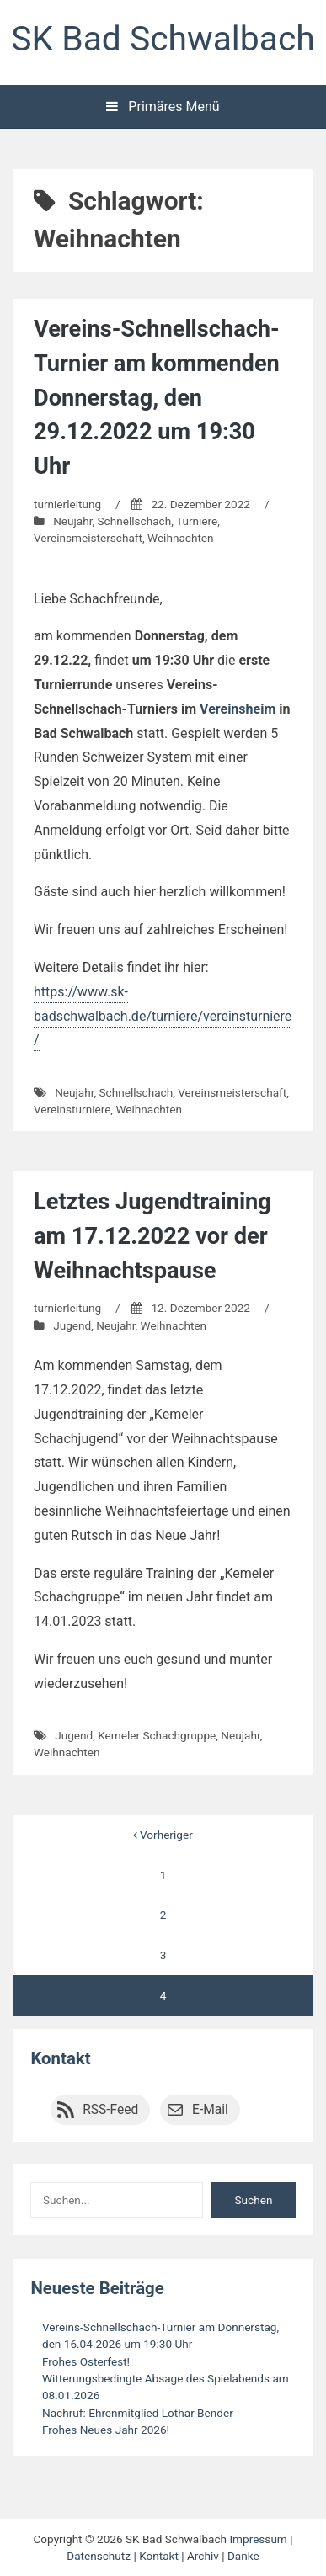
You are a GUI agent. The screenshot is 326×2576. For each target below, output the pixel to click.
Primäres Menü (162, 106)
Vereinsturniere (72, 1109)
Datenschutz (99, 2556)
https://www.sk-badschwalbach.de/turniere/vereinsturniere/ (162, 1016)
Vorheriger (162, 1834)
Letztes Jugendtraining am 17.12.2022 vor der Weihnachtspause (152, 1236)
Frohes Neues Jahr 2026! (105, 2429)
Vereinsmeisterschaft (88, 537)
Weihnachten (180, 537)
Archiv (203, 2556)
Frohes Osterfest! (86, 2361)
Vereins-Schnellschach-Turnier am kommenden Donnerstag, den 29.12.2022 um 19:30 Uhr (157, 398)
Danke (243, 2556)
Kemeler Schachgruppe (157, 1735)
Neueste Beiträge (96, 2288)
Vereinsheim (237, 709)
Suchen (254, 2200)
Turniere (196, 521)
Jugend (72, 1325)
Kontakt (60, 2058)
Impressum (257, 2539)
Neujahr (72, 521)
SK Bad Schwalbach (162, 39)
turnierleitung (67, 504)
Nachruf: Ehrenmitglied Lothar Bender (137, 2412)
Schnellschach (135, 521)
